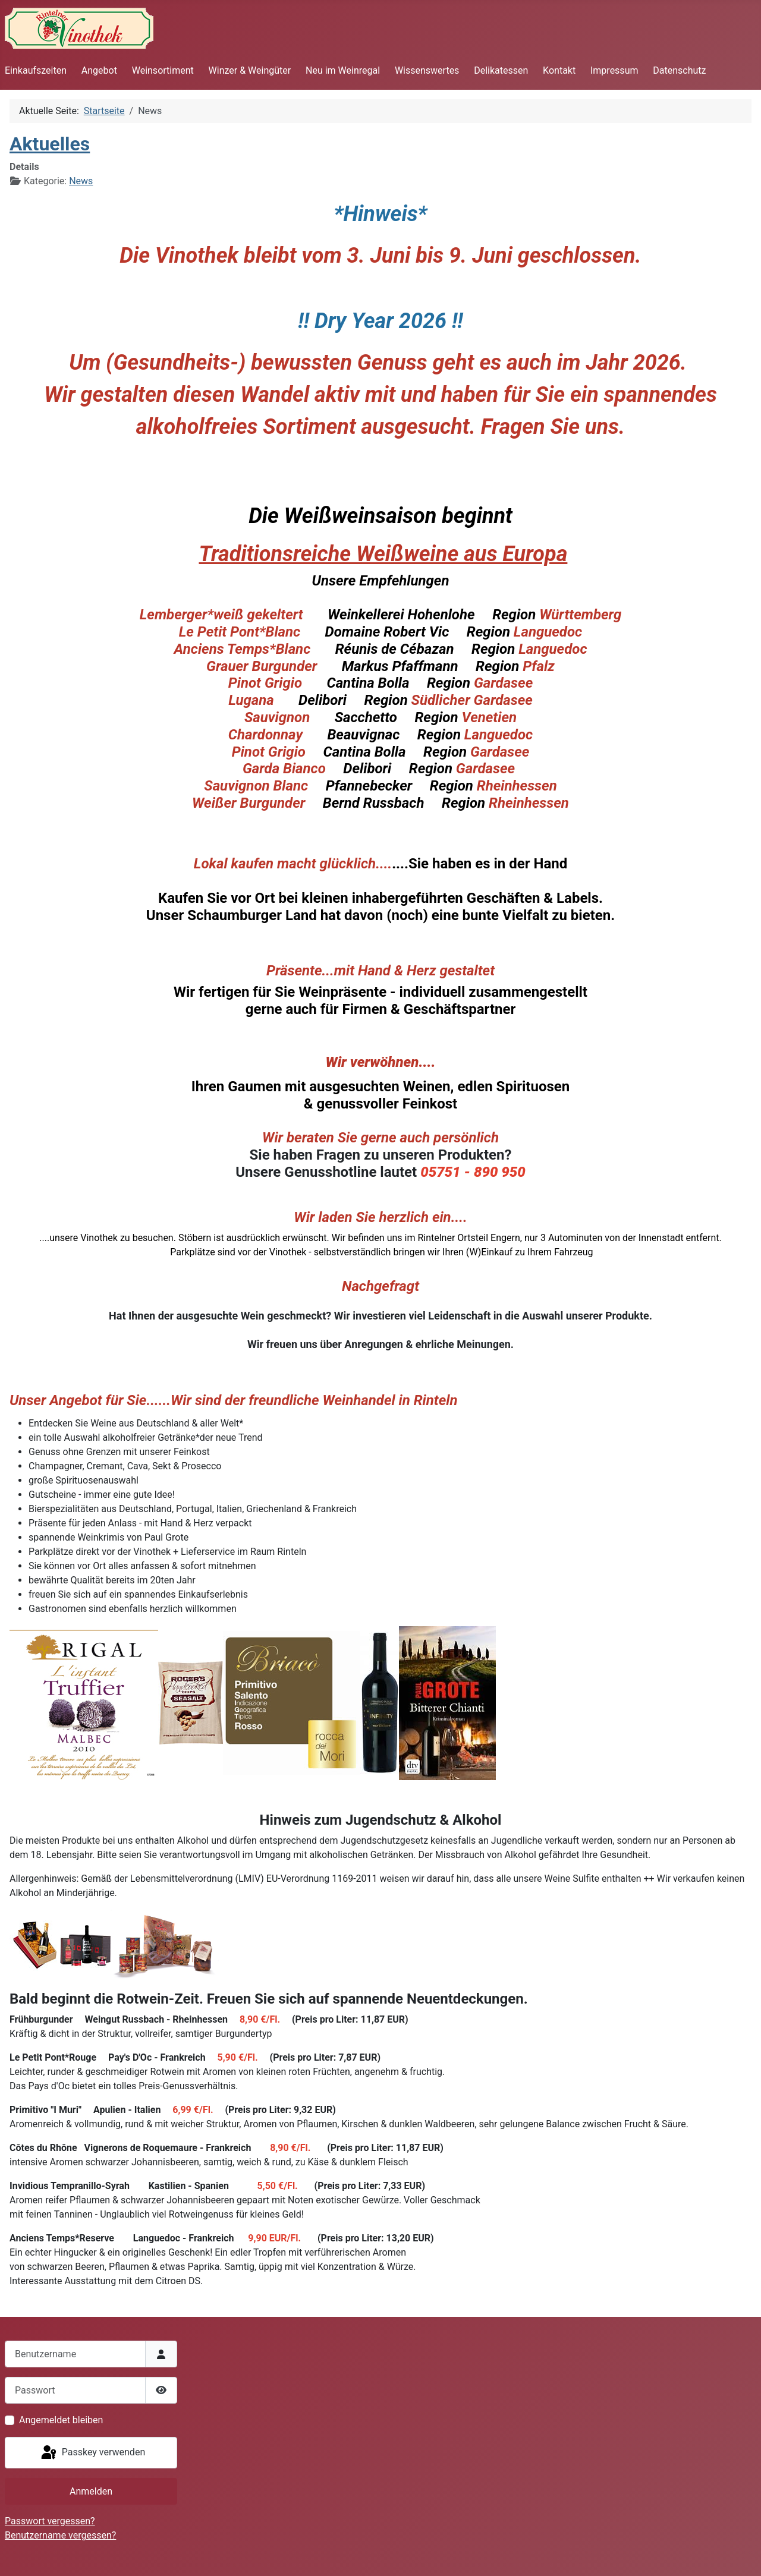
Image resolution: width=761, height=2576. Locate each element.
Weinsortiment (163, 70)
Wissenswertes (427, 70)
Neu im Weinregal (343, 70)
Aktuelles (50, 144)
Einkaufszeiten (36, 70)
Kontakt (559, 70)
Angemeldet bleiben (61, 2420)
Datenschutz (679, 70)
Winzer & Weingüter (250, 70)
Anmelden (91, 2491)
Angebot (99, 70)
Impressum (614, 70)
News (81, 181)
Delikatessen (501, 70)
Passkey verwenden (92, 2453)
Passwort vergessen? (50, 2521)
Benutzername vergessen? (60, 2535)
